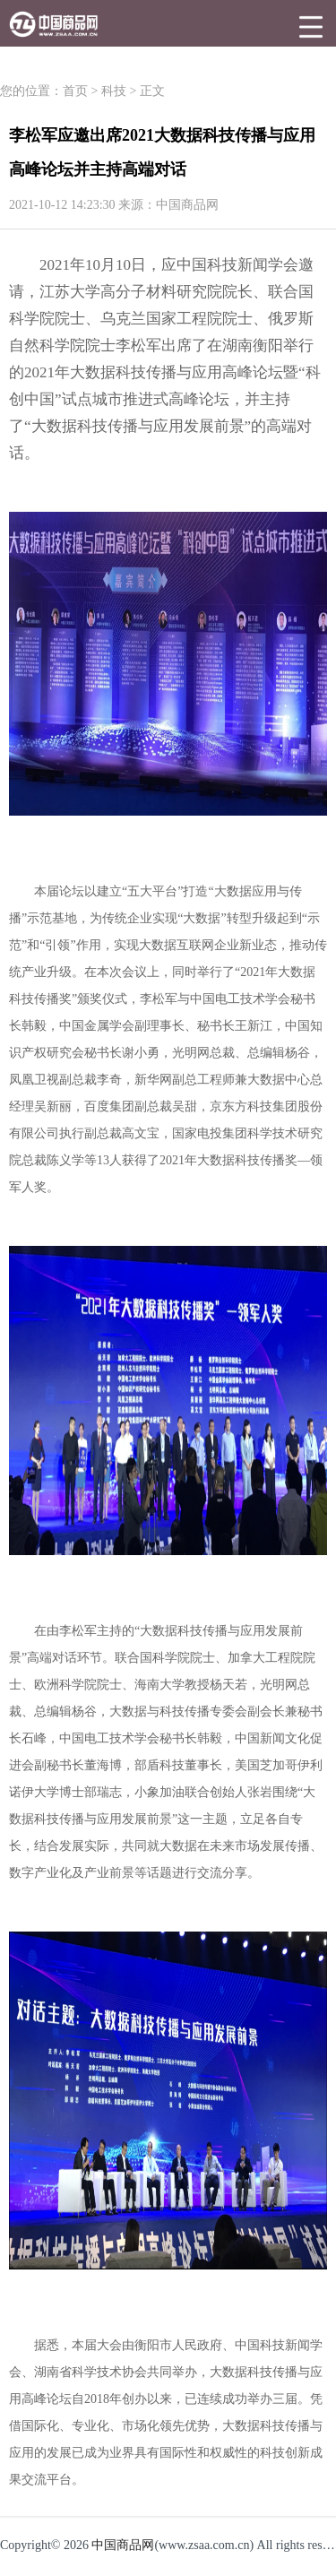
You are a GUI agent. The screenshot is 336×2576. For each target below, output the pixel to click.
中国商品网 (122, 2545)
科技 (113, 91)
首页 (75, 91)
